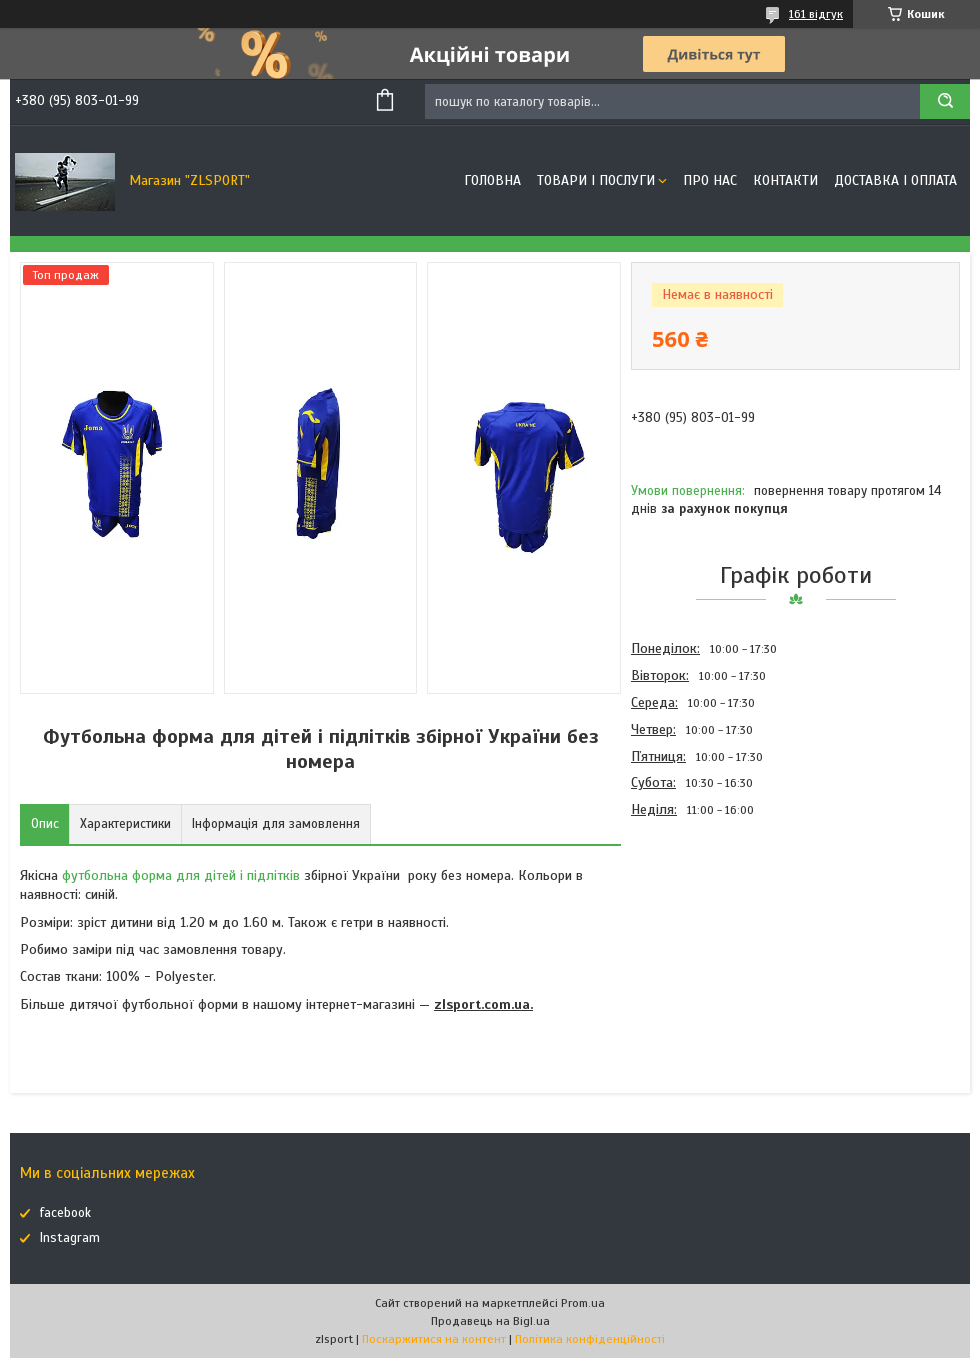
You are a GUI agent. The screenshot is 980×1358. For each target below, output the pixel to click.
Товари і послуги (596, 180)
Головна (492, 180)
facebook (65, 1213)
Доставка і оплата (895, 180)
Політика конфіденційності (590, 1339)
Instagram (70, 1238)
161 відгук (816, 14)
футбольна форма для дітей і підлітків (181, 875)
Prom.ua (583, 1303)
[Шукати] (945, 101)
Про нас (710, 180)
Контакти (785, 180)
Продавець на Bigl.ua (490, 1321)
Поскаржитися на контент (434, 1339)
